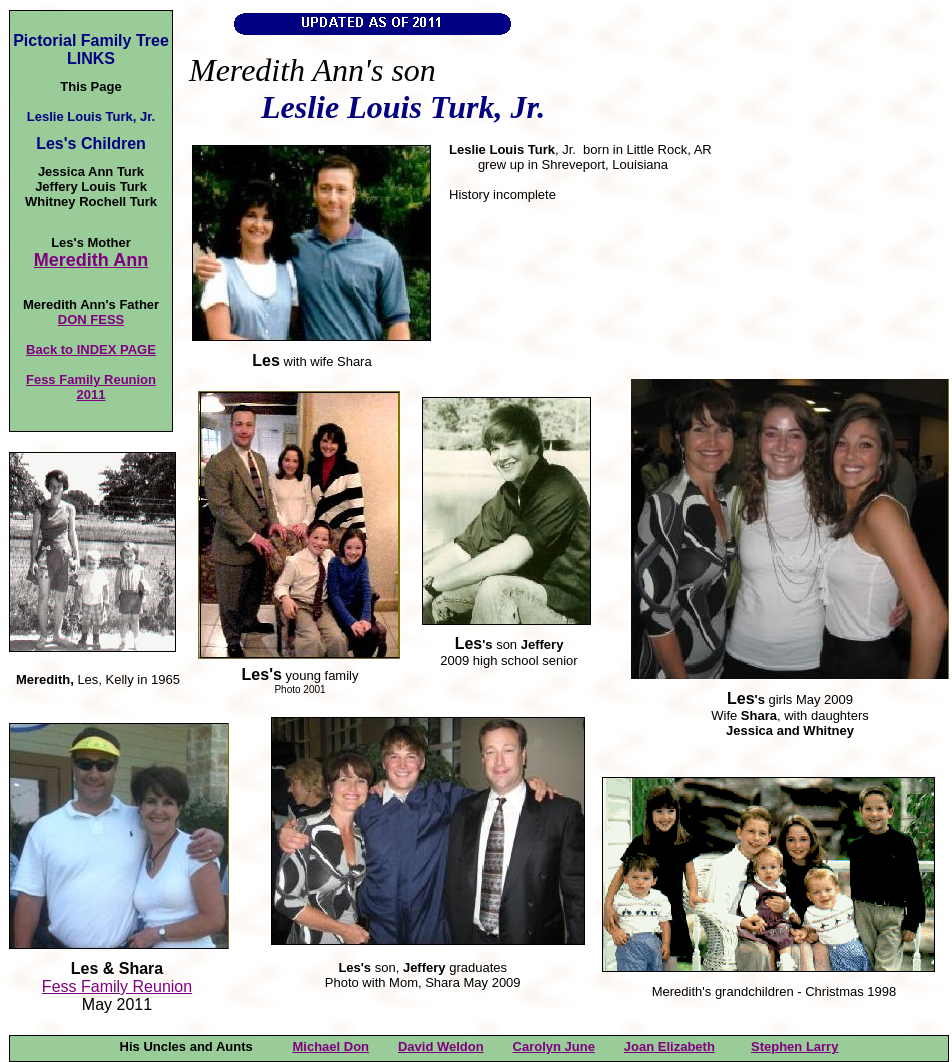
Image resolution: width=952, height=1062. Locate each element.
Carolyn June (554, 1046)
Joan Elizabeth (669, 1046)
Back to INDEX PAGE (91, 349)
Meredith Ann (91, 260)
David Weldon (441, 1046)
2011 (91, 394)
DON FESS (91, 319)
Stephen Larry (794, 1046)
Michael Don (330, 1046)
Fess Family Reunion (91, 379)
